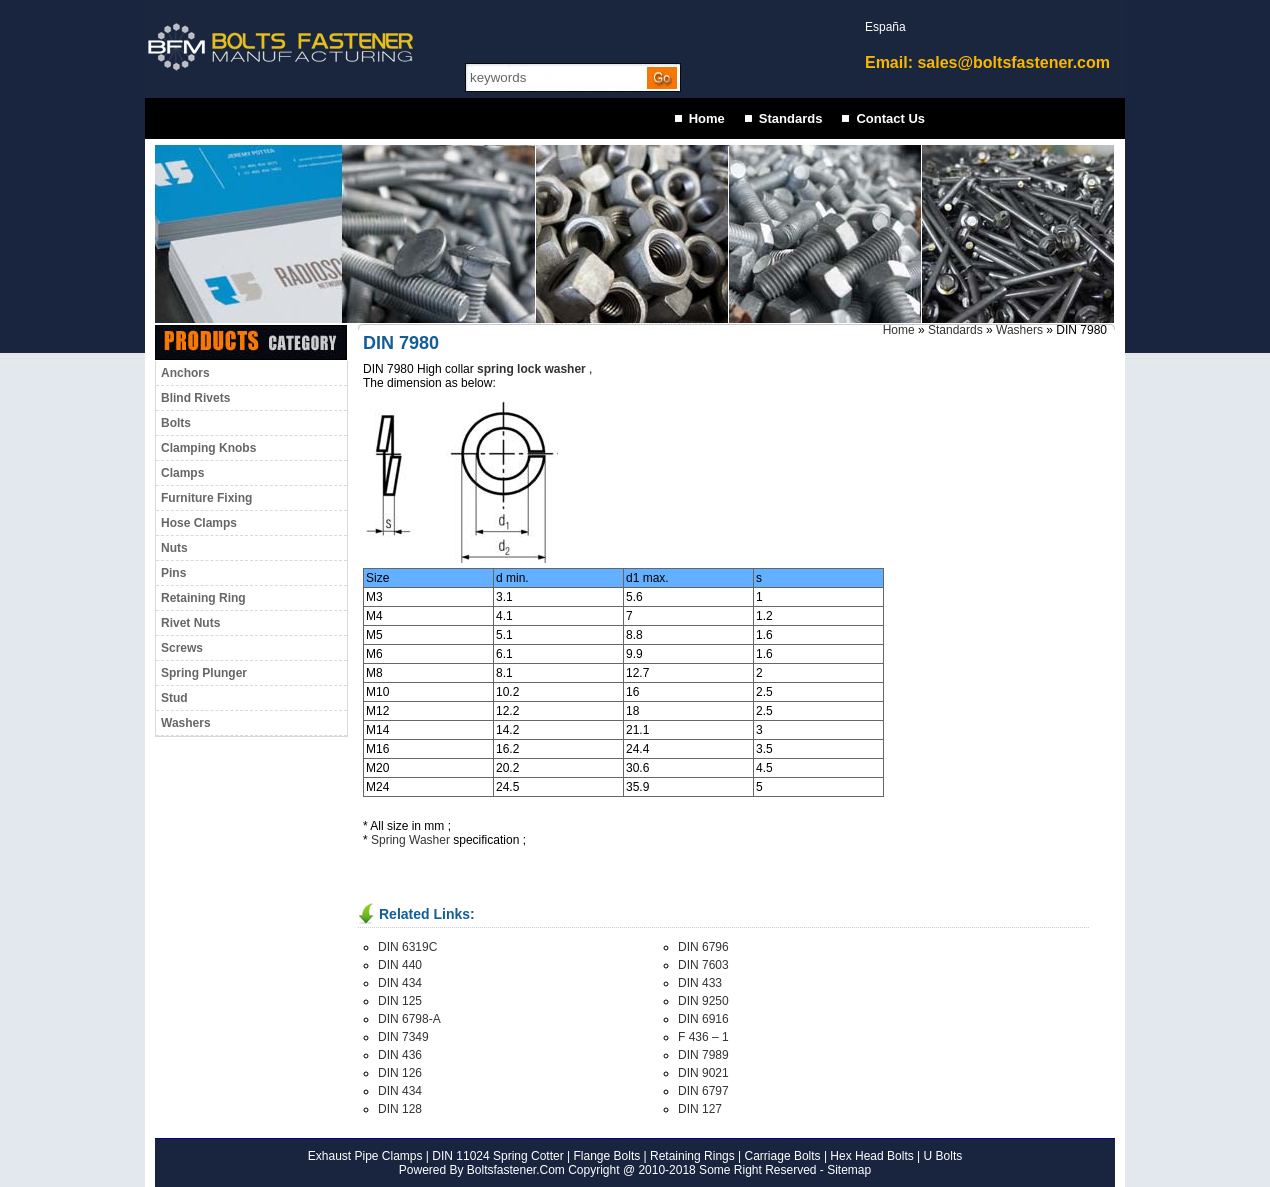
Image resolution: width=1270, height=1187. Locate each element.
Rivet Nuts (190, 623)
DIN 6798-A (409, 1019)
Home (707, 118)
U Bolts (943, 1156)
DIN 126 (400, 1073)
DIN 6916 (703, 1019)
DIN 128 (400, 1109)
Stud (174, 698)
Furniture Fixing (206, 498)
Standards (791, 118)
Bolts (176, 423)
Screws (182, 648)
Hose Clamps (199, 523)
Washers (186, 723)
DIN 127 (700, 1109)
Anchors (185, 373)
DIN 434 (400, 983)
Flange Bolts (605, 1156)
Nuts (174, 548)
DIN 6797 (703, 1091)
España (885, 27)
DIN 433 (700, 983)
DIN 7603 (703, 965)
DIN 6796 (703, 947)
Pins (173, 573)
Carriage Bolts (783, 1156)
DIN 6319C (407, 947)
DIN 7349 (403, 1037)
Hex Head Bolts (871, 1156)
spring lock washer (531, 369)
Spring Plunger (204, 673)
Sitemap (849, 1170)
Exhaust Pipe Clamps (365, 1156)
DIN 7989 (703, 1055)
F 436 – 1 (703, 1037)
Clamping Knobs (208, 448)
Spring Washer (410, 840)
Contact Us (890, 118)
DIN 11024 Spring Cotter (496, 1156)
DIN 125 (400, 1001)
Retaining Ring (203, 598)
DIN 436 (400, 1055)
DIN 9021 (703, 1073)
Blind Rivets (195, 398)
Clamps (182, 473)
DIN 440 (400, 965)
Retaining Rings (692, 1156)
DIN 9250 (703, 1001)
